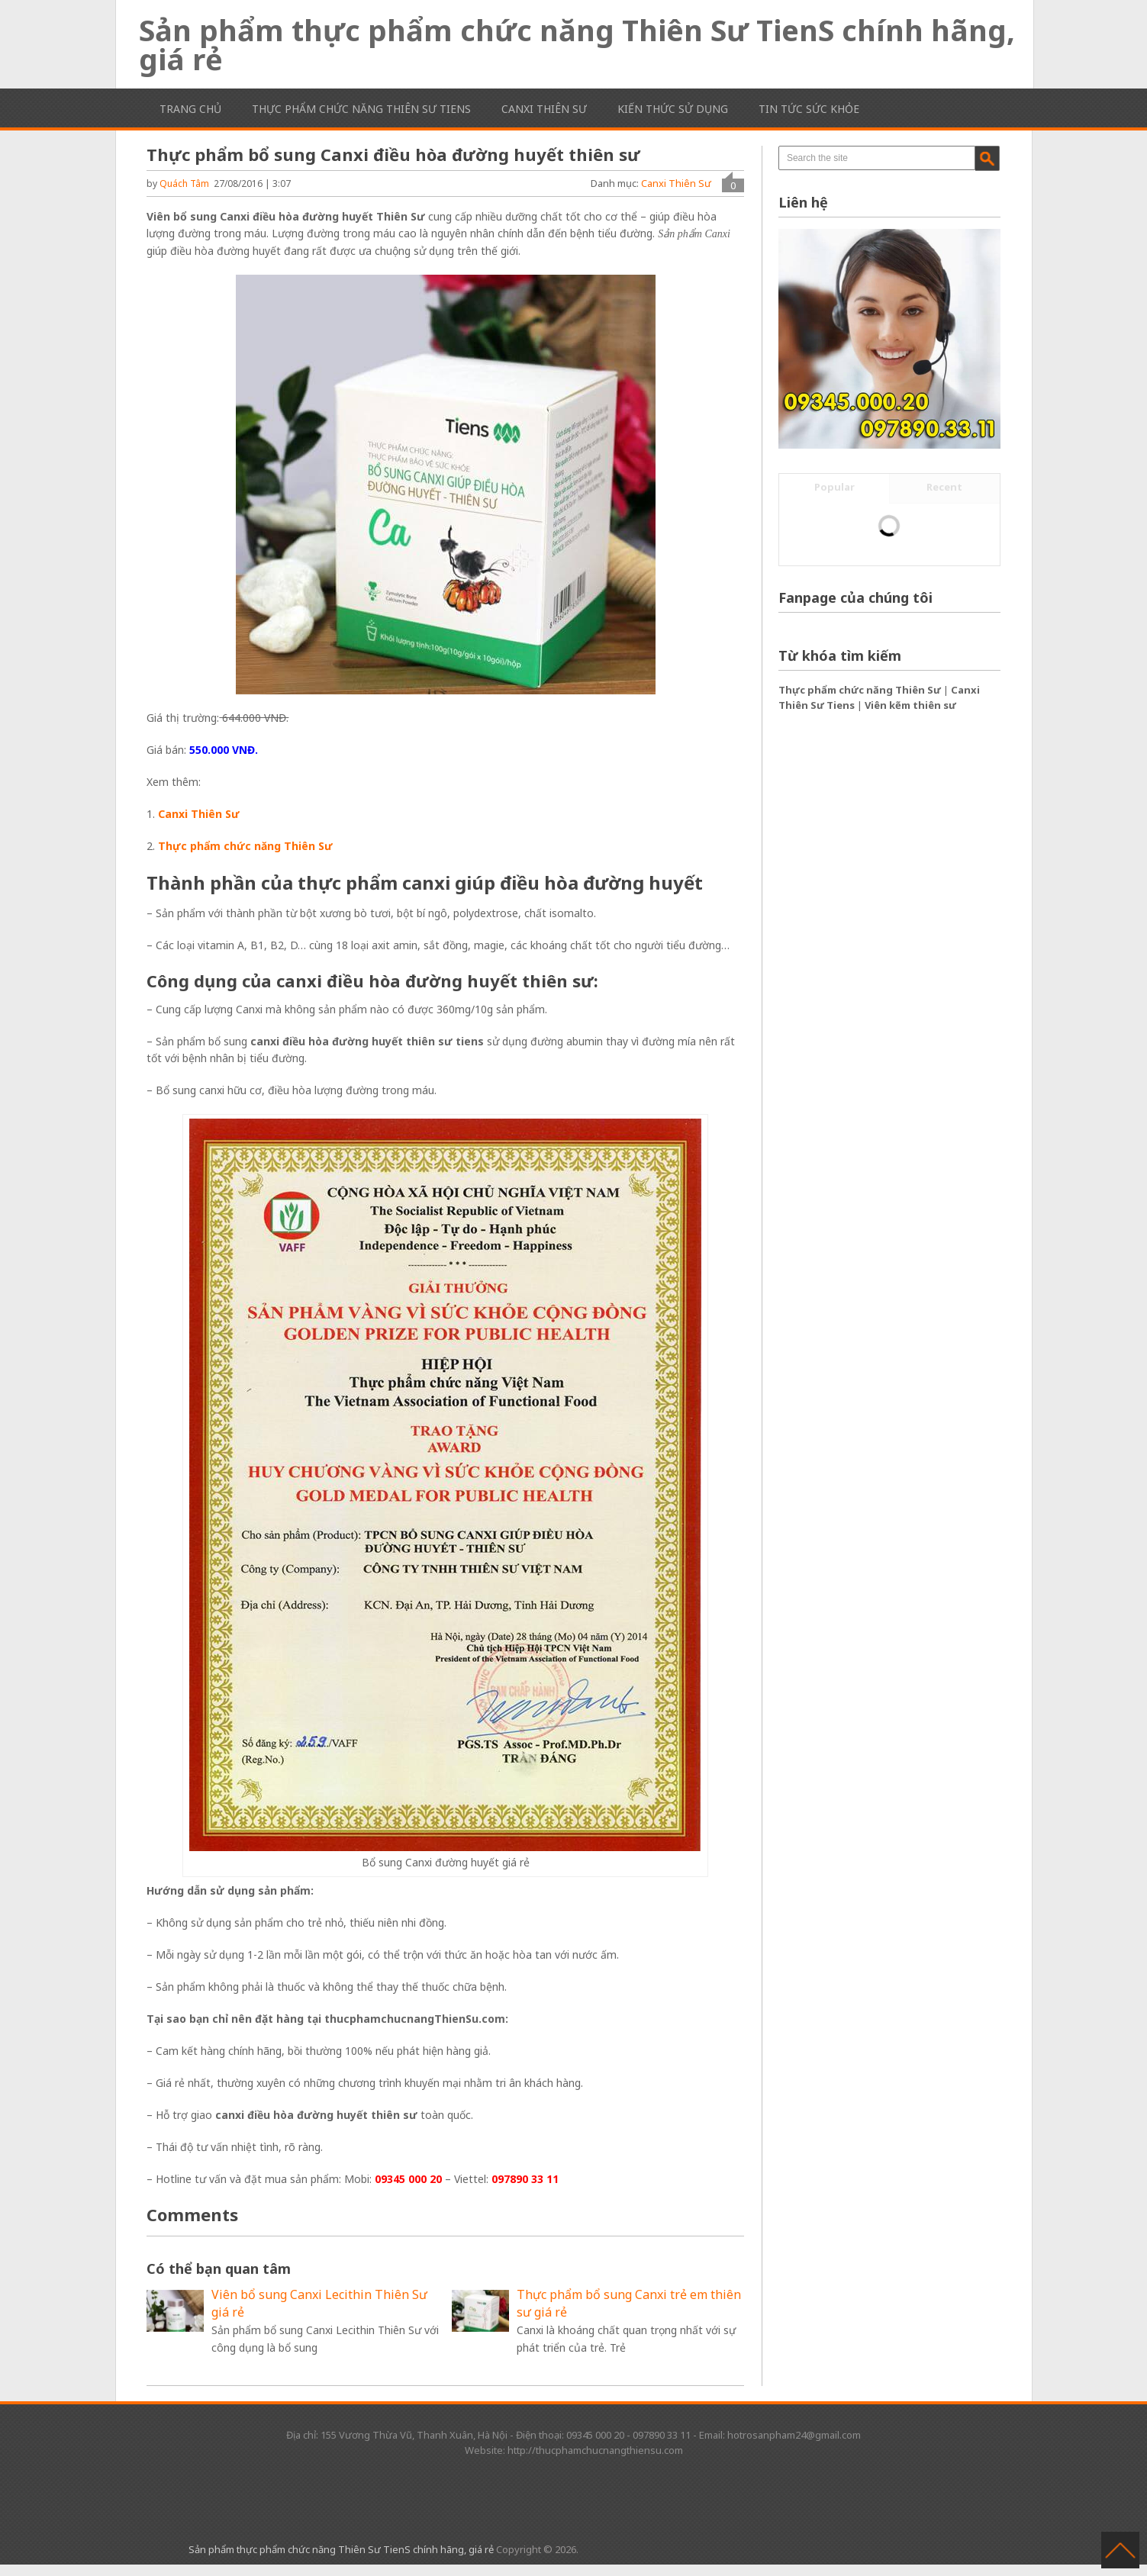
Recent (944, 487)
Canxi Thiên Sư (544, 108)
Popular (834, 487)
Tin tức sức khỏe (809, 108)
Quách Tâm (184, 183)
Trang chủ (190, 108)
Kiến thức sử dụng (672, 108)
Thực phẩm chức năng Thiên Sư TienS (361, 108)
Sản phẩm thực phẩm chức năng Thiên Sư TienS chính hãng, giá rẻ (577, 44)
